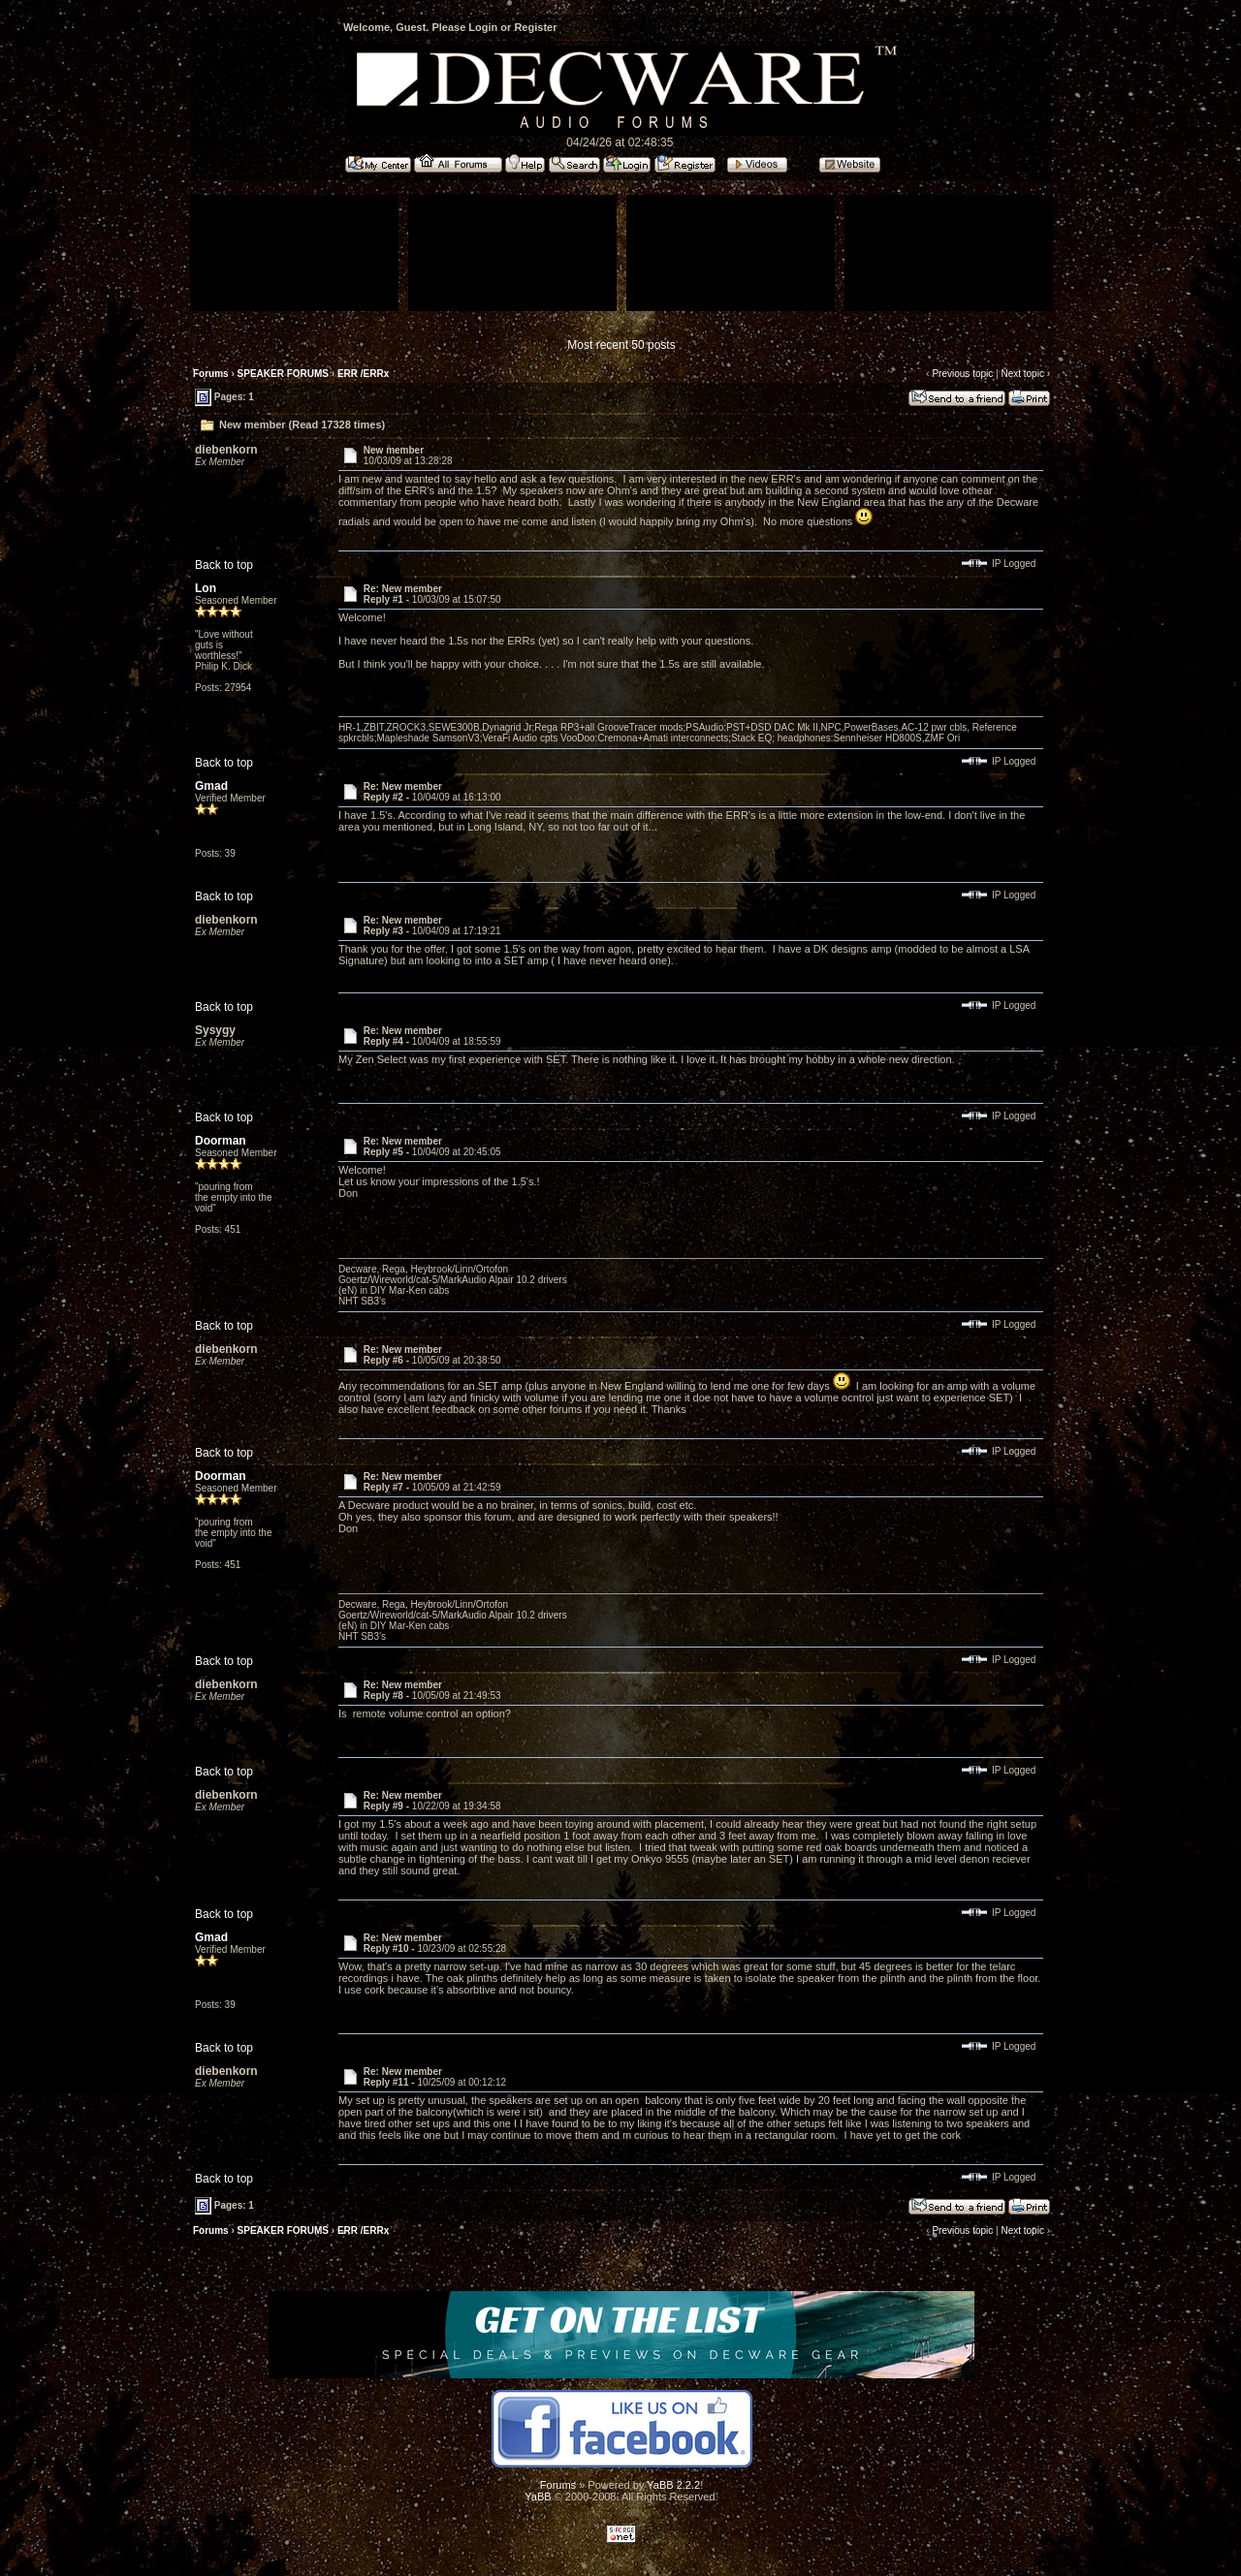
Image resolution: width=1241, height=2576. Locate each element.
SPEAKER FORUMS (283, 373)
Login (482, 27)
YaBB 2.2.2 (673, 2485)
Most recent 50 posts (621, 345)
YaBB (538, 2496)
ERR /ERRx (363, 373)
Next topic (1022, 373)
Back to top (224, 565)
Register (535, 27)
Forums (211, 373)
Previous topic (962, 373)
